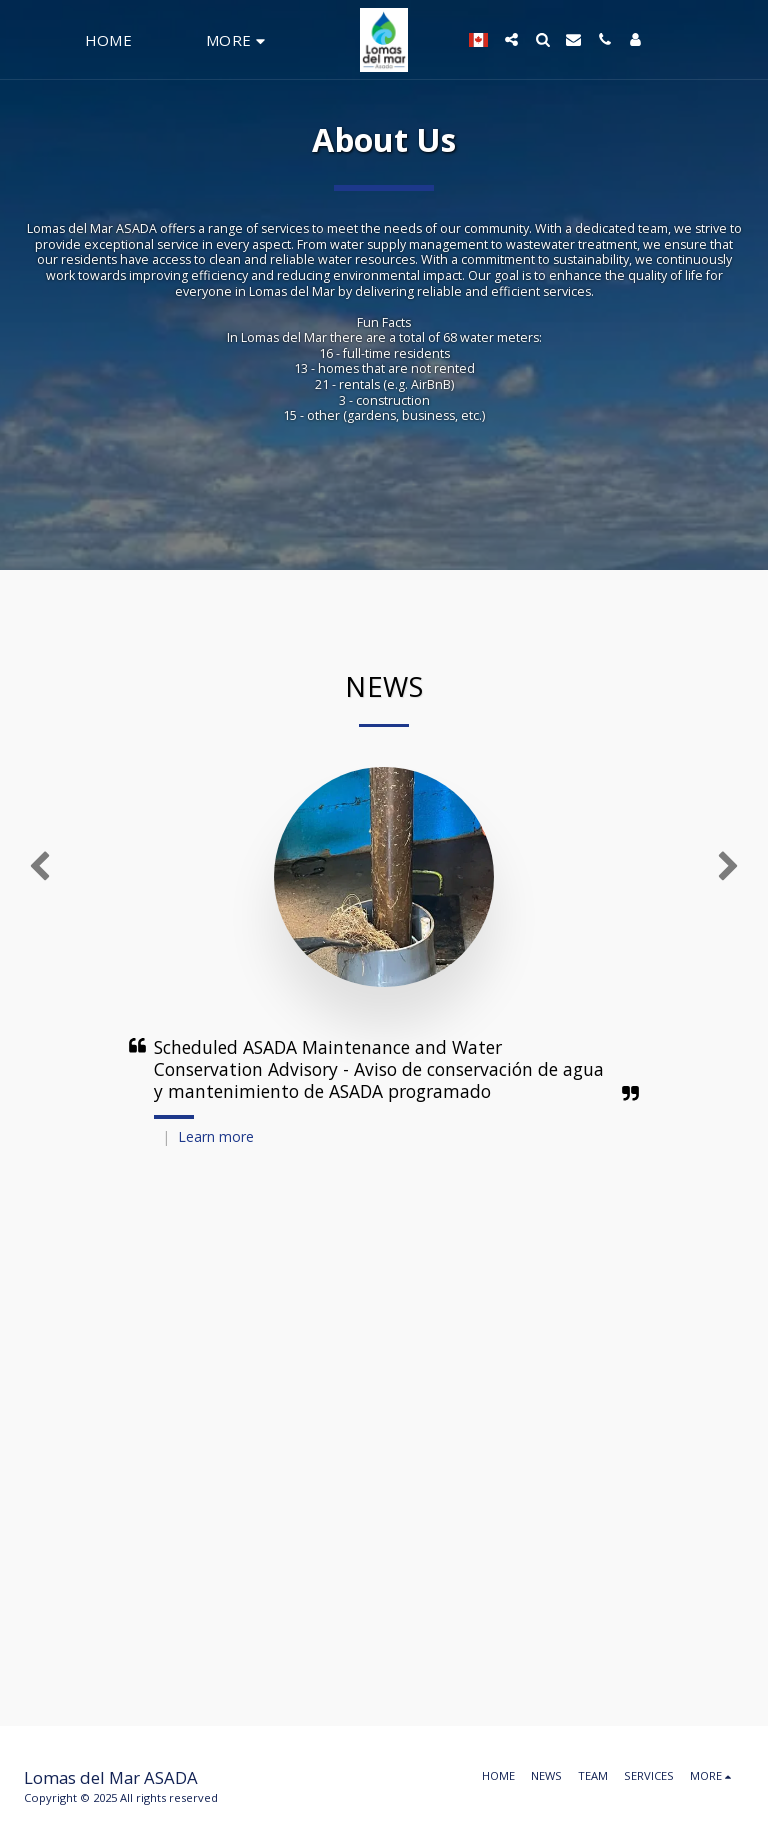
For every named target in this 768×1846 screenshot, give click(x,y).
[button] (503, 39)
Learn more (216, 1136)
